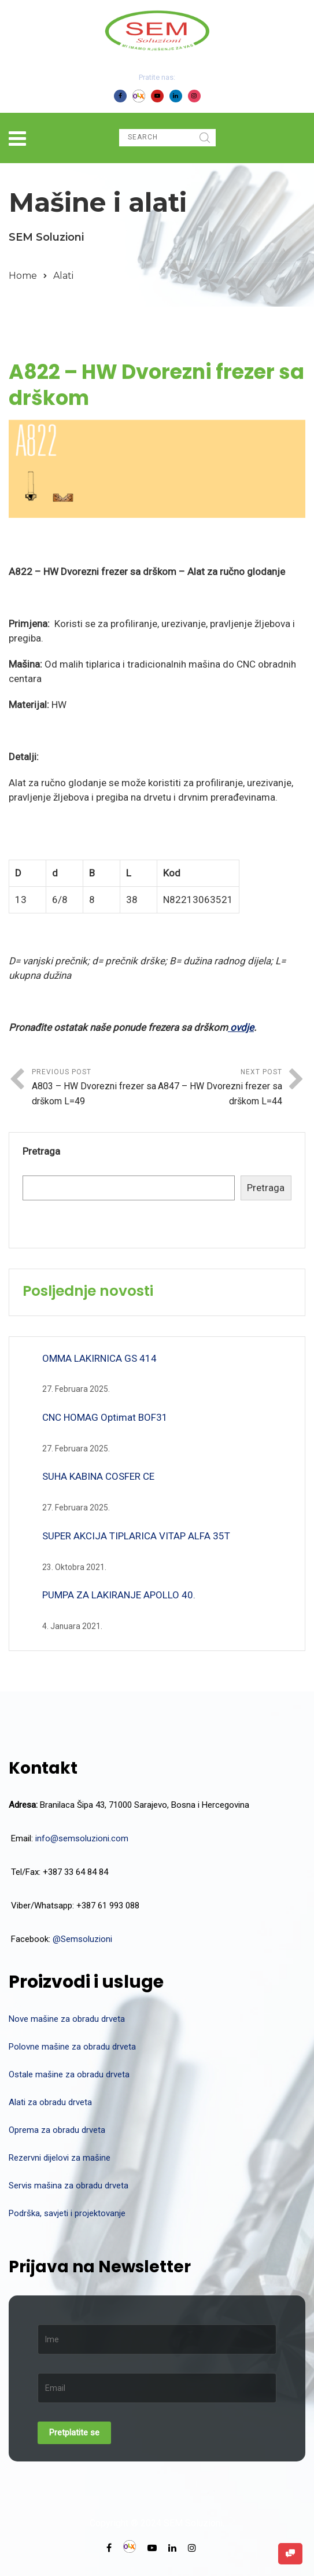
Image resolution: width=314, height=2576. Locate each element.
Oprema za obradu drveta (57, 2130)
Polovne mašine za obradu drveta (72, 2046)
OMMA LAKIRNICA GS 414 (99, 1358)
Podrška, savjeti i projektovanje (67, 2213)
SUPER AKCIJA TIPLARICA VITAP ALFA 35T (136, 1536)
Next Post (220, 1088)
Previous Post (94, 1088)
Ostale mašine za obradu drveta (69, 2074)
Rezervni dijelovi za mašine (59, 2158)
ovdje (241, 1027)
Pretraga (41, 1151)
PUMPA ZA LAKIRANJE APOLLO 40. (118, 1595)
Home (23, 275)
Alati (63, 275)
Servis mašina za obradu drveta (68, 2185)
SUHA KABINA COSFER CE (98, 1476)
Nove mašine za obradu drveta (67, 2019)
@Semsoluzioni (82, 1939)
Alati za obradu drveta (50, 2102)
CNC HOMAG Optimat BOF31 (105, 1417)
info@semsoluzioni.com (81, 1838)
